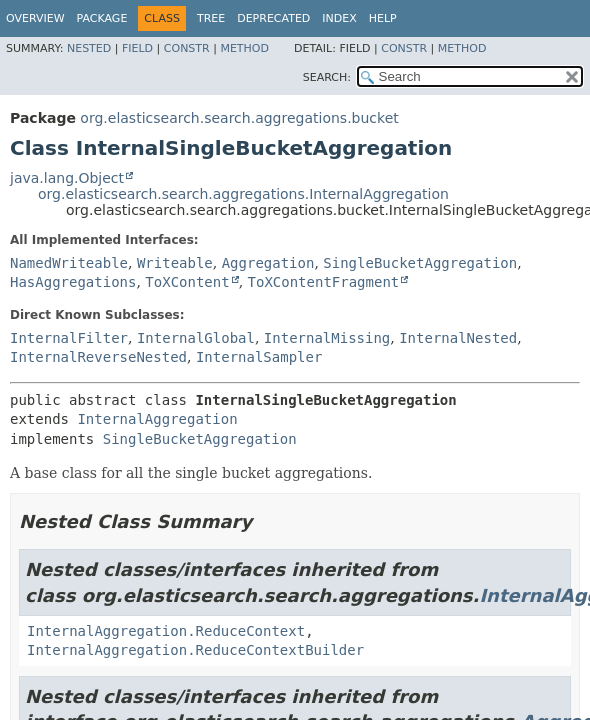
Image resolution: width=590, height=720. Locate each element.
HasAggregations (73, 282)
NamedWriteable (69, 263)
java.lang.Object (67, 178)
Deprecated (273, 18)
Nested (89, 48)
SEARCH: (327, 77)
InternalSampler (259, 357)
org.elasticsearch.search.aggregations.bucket (239, 118)
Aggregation (268, 263)
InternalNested (458, 338)
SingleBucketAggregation (420, 263)
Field (137, 48)
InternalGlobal (196, 338)
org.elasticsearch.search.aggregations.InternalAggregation (243, 194)
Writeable (175, 263)
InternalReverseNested (98, 357)
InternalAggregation (157, 419)
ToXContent (187, 282)
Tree (211, 18)
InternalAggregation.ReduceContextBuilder (195, 650)
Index (339, 18)
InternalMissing (327, 338)
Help (383, 18)
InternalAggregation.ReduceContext (166, 631)
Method (244, 48)
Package (102, 18)
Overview (35, 18)
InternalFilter (69, 338)
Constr (187, 48)
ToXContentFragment (324, 282)
